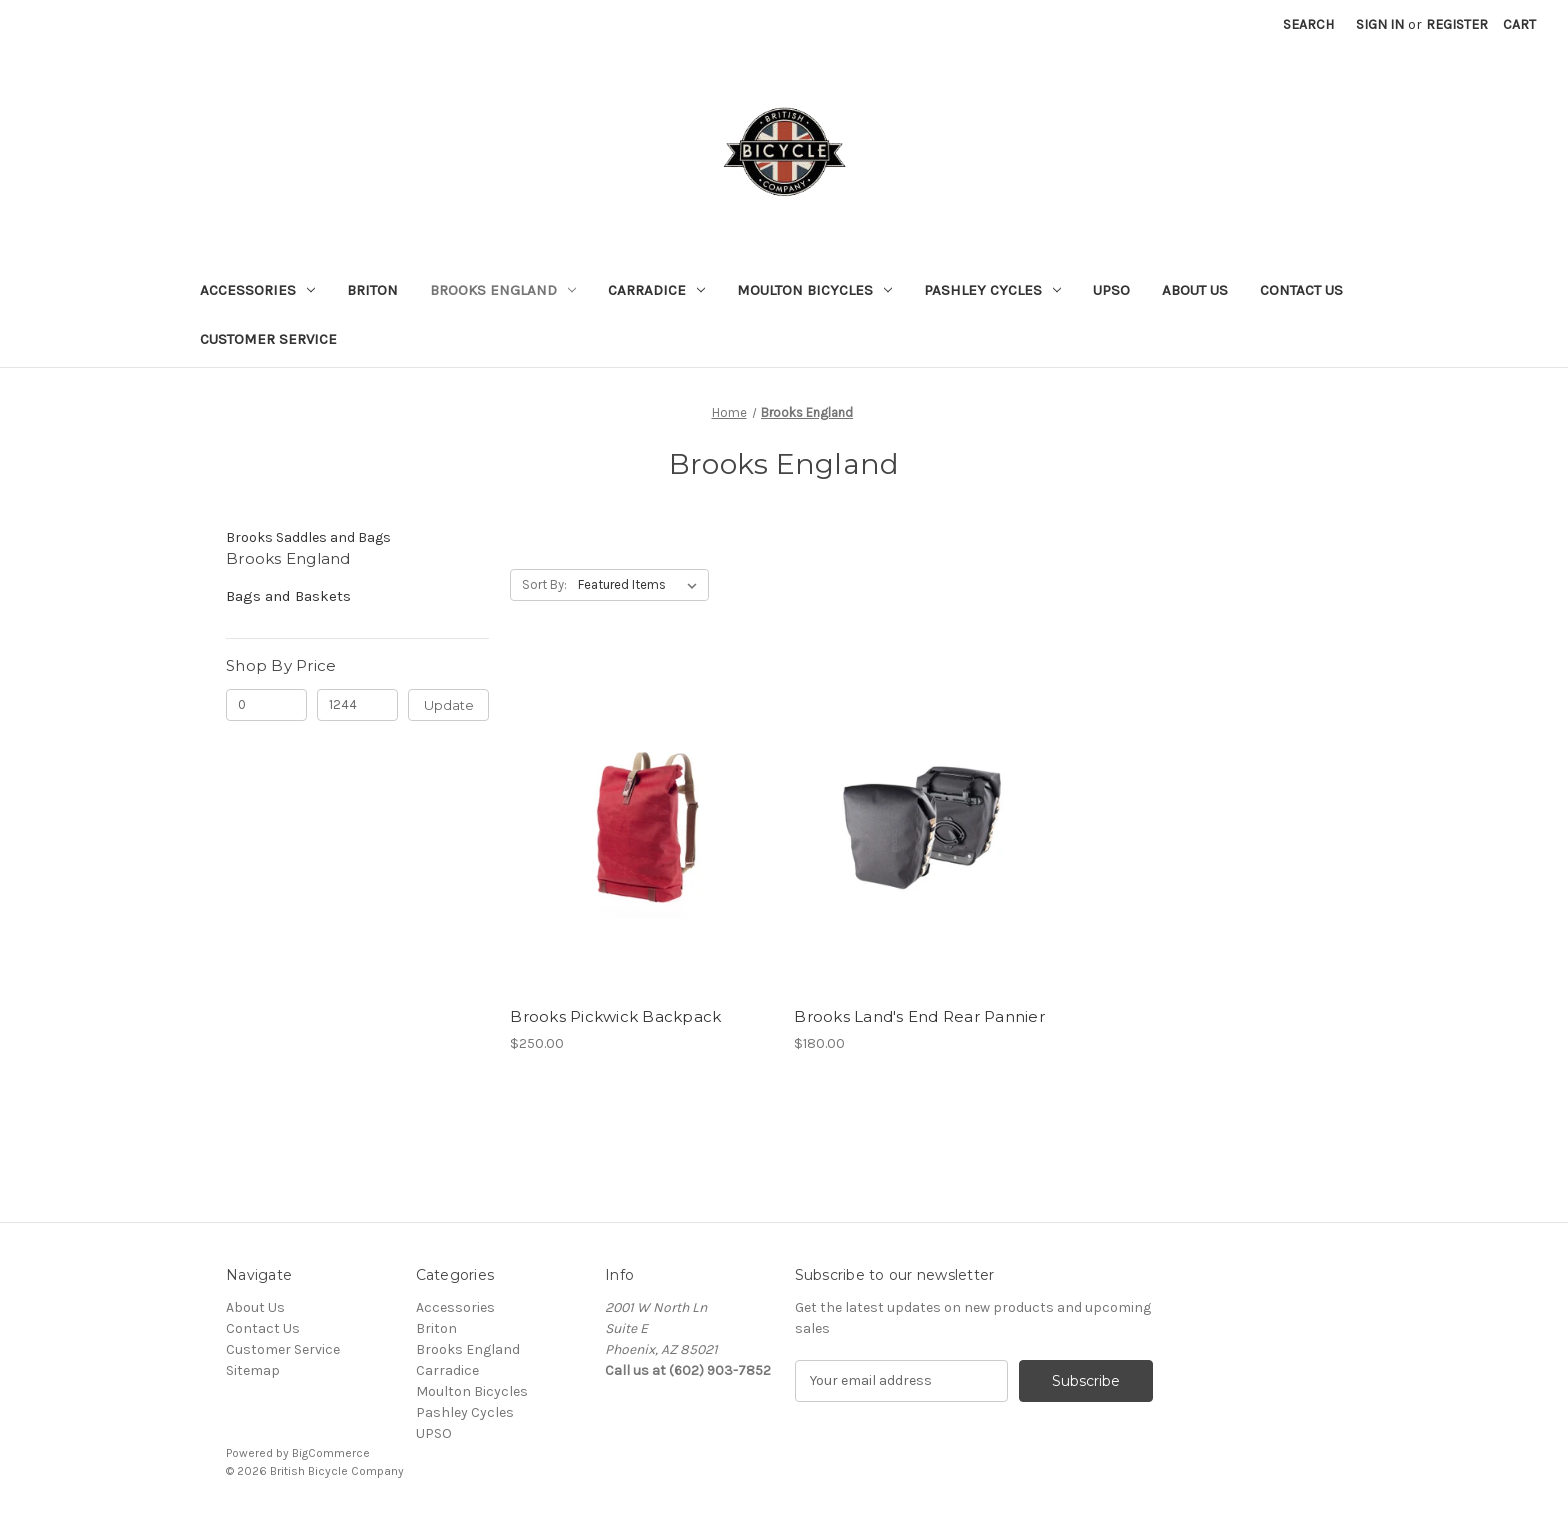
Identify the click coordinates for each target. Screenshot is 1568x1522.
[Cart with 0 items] (1519, 24)
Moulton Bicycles (814, 290)
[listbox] (641, 585)
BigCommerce (331, 1453)
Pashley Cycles (992, 290)
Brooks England (503, 290)
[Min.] (266, 705)
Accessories (257, 290)
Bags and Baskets (288, 596)
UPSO (1111, 290)
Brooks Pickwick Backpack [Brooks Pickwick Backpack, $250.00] (615, 1016)
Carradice (656, 290)
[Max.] (357, 705)
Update (449, 705)
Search (1308, 24)
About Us (1195, 290)
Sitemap (253, 1370)
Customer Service (268, 339)
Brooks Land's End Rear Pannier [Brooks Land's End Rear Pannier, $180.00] (919, 1016)
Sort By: (544, 584)
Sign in (1380, 24)
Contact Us (1301, 290)
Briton (372, 290)
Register (1457, 24)
